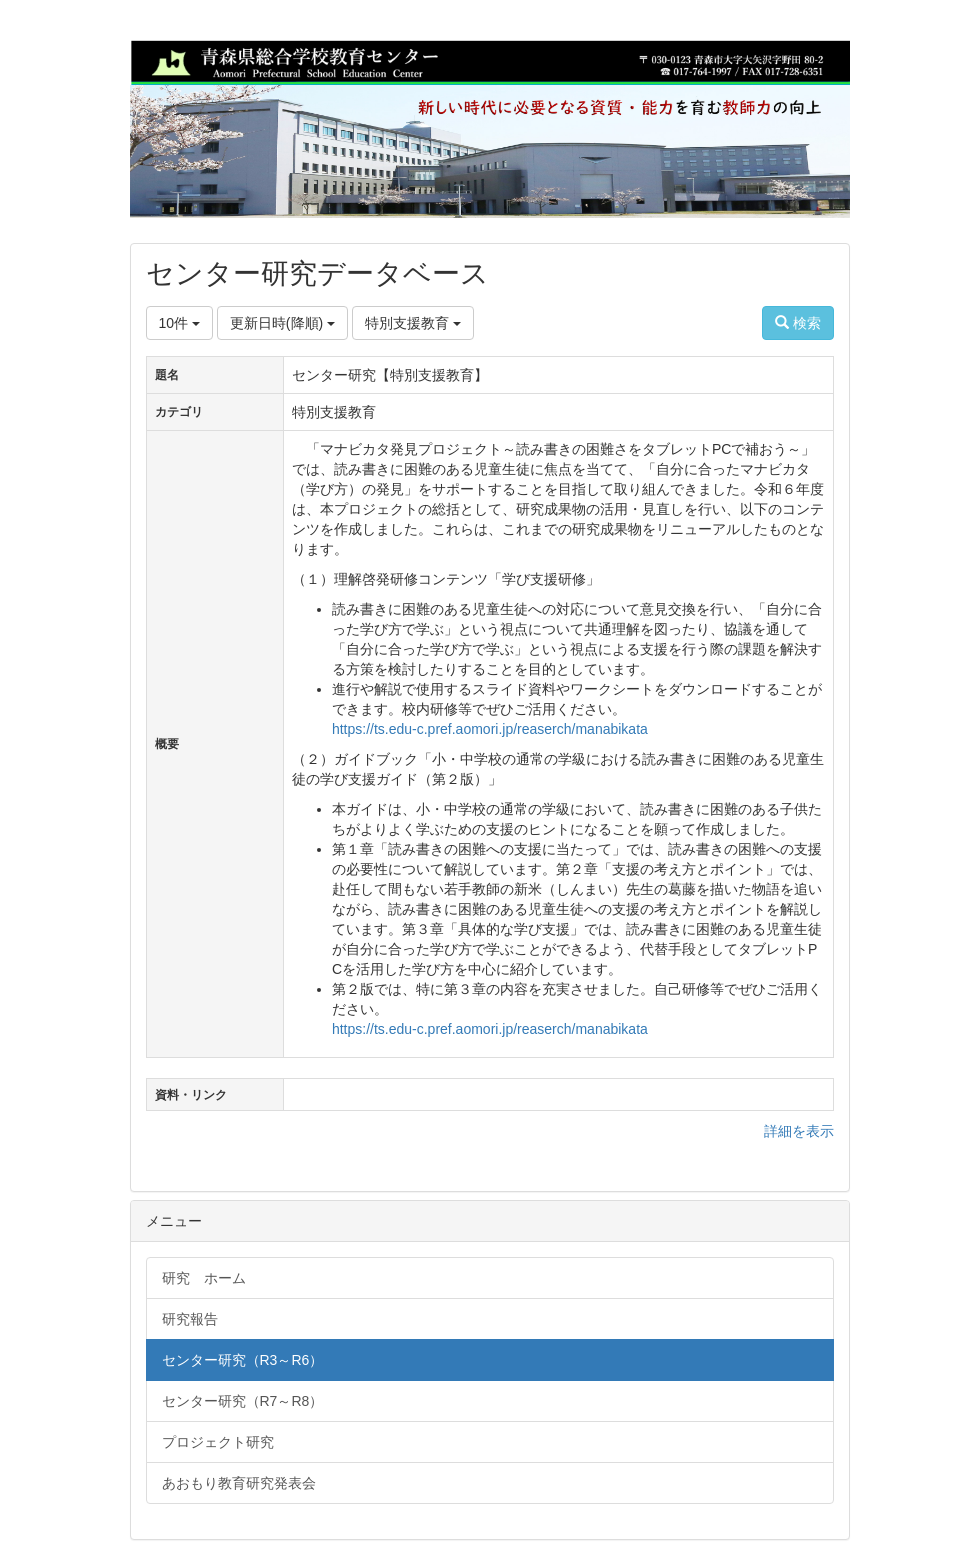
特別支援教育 (413, 323)
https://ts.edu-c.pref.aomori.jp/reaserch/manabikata (490, 729)
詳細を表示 (799, 1131)
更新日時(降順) (282, 323)
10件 (179, 323)
